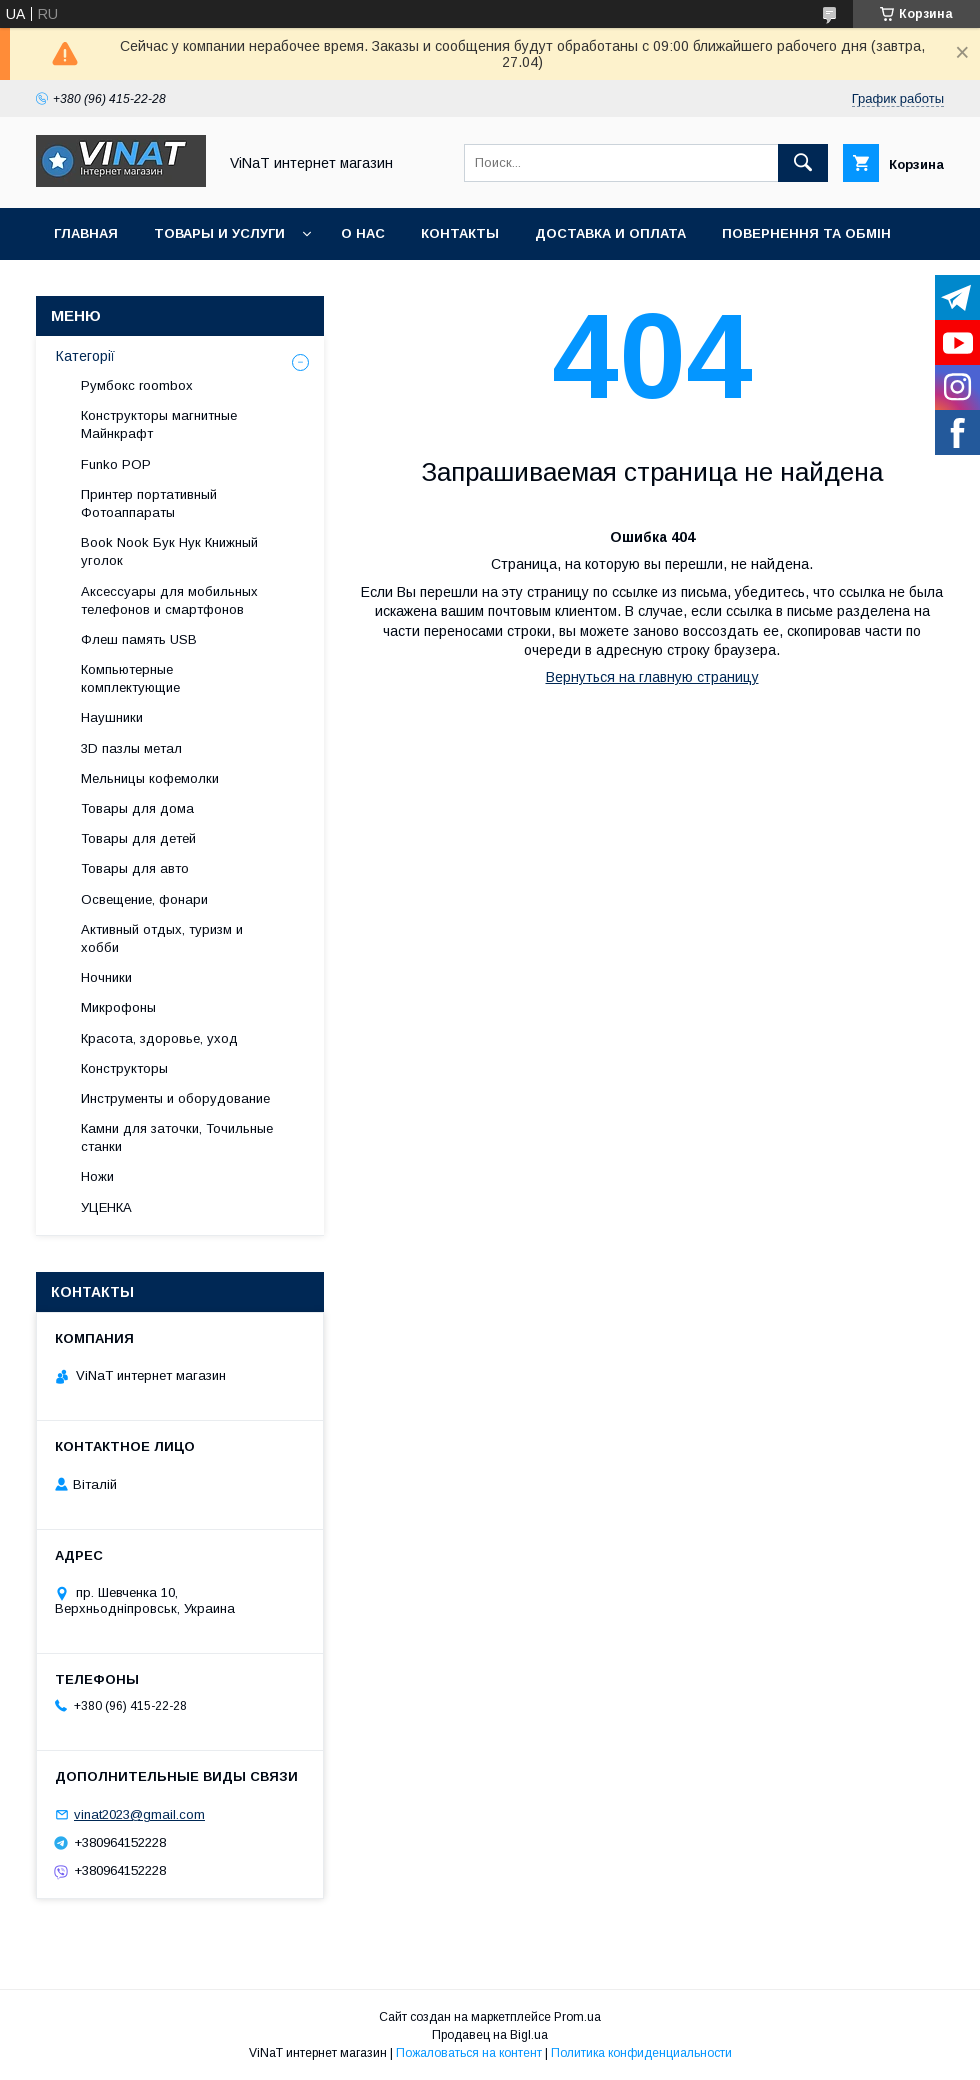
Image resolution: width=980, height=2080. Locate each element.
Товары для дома (137, 808)
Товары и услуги (219, 233)
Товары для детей (138, 838)
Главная (86, 233)
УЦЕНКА (106, 1207)
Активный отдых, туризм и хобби (162, 938)
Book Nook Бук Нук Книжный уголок (169, 551)
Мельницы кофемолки (150, 778)
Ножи (97, 1176)
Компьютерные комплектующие (130, 678)
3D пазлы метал (131, 748)
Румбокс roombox (137, 385)
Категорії (85, 356)
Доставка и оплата (610, 233)
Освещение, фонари (144, 899)
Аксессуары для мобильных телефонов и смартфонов (169, 600)
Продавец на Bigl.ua (490, 2035)
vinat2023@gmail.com (139, 1814)
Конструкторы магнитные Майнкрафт (159, 424)
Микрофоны (118, 1007)
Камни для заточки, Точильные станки (177, 1137)
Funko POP (116, 464)
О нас (363, 233)
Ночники (106, 977)
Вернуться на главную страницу (652, 677)
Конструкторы (124, 1068)
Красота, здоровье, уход (159, 1038)
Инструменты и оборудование (175, 1098)
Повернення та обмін (806, 233)
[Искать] (803, 163)
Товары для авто (135, 868)
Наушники (112, 717)
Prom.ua (577, 2017)
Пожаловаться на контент (469, 2053)
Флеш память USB (139, 639)
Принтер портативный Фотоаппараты (149, 503)
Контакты (460, 233)
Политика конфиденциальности (641, 2053)
